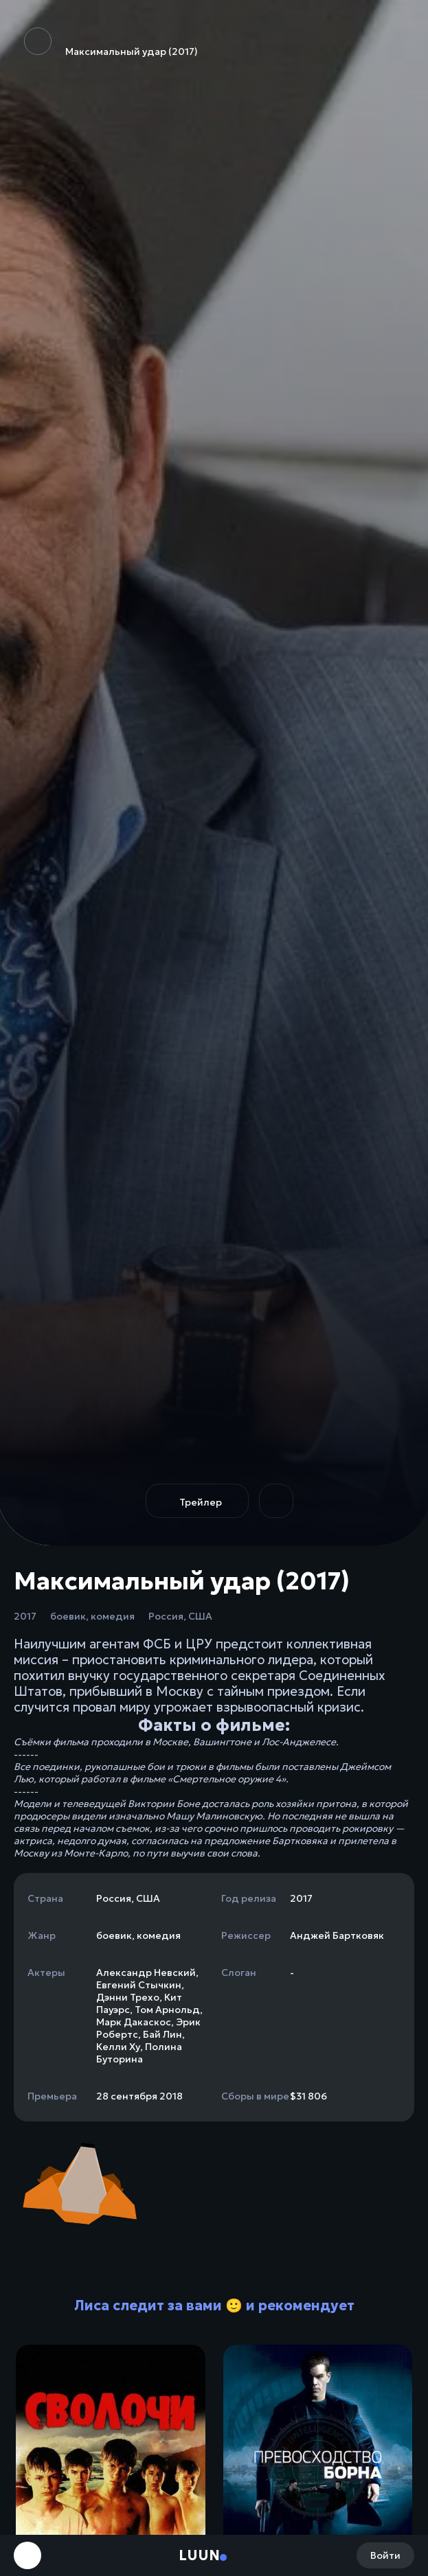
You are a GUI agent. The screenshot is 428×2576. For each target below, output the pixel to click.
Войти (385, 2555)
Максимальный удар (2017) (111, 42)
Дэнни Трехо (127, 1997)
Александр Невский (146, 1972)
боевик (68, 1616)
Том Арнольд (167, 2009)
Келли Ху (118, 2046)
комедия (113, 1616)
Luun (199, 2555)
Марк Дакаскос (133, 2022)
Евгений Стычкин (138, 1985)
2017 (25, 1616)
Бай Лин (162, 2034)
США (200, 1616)
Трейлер (200, 1502)
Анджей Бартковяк (337, 1935)
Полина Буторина (139, 2052)
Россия (165, 1616)
